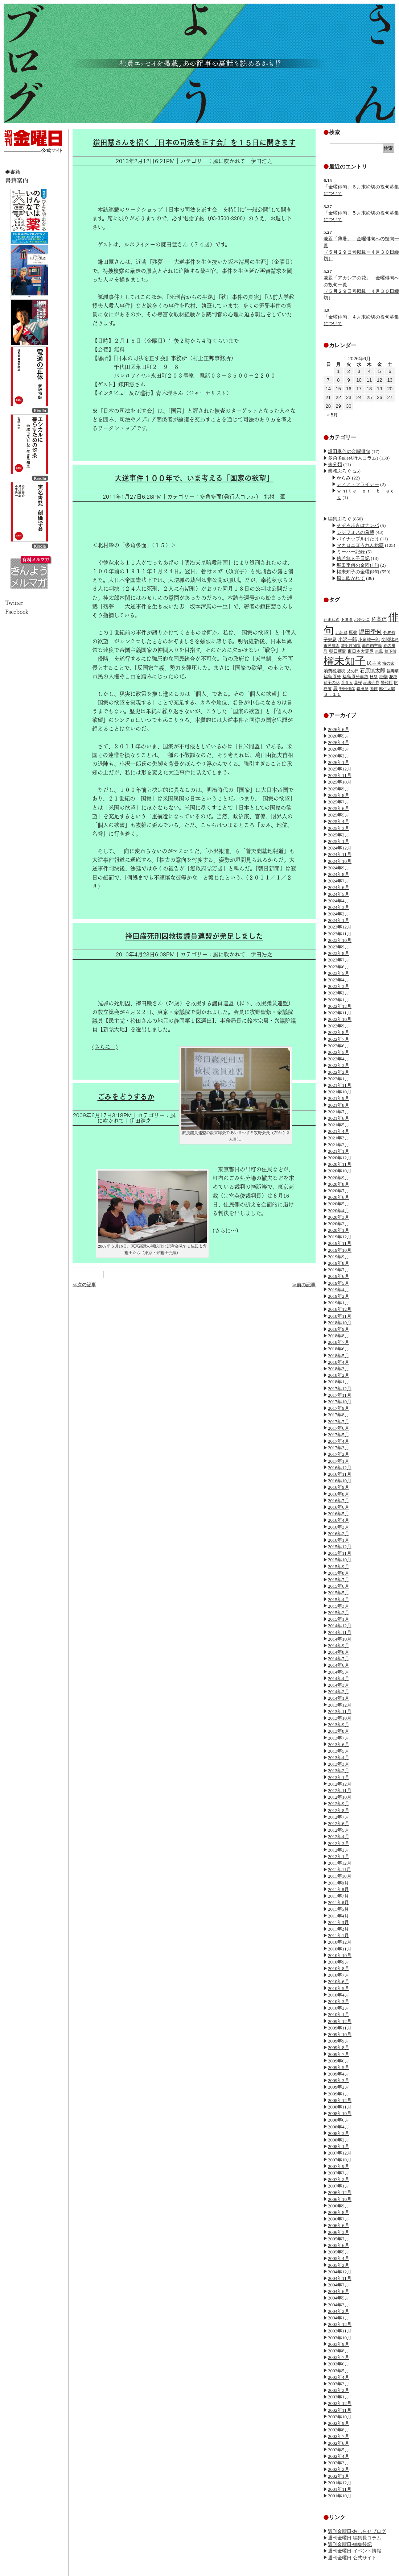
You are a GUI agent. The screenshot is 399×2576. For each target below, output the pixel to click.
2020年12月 (339, 1157)
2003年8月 (338, 2350)
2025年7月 (338, 802)
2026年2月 (338, 756)
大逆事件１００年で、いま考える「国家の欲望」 (194, 478)
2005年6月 (338, 2245)
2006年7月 (338, 2219)
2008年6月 (338, 2120)
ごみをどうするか (126, 1096)
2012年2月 (338, 1850)
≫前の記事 (304, 1284)
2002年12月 (339, 2403)
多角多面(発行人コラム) (353, 458)
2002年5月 (338, 2449)
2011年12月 (339, 1863)
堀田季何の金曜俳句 (349, 451)
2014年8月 (338, 1652)
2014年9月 (338, 1645)
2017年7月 (338, 1421)
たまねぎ (332, 619)
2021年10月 (339, 1091)
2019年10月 (339, 1250)
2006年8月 (338, 2212)
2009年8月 (338, 2047)
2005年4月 (338, 2258)
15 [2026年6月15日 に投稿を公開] (338, 388)
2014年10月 (339, 1639)
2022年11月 (339, 1012)
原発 (353, 632)
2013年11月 (339, 1711)
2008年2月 (338, 2140)
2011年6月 (338, 1902)
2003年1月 (338, 2397)
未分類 (335, 464)
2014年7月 (338, 1658)
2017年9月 (338, 1408)
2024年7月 (338, 881)
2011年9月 (338, 1883)
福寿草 (393, 671)
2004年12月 (339, 2271)
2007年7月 (338, 2173)
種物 (383, 676)
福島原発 (332, 676)
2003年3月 (338, 2383)
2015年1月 (338, 1619)
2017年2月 (338, 1454)
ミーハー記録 (351, 551)
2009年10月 (339, 2034)
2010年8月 (338, 1968)
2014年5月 (338, 1672)
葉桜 (358, 682)
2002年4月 (338, 2456)
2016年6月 (338, 1507)
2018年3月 (338, 1368)
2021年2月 (338, 1144)
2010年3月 (338, 2001)
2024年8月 (338, 874)
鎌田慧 (363, 688)
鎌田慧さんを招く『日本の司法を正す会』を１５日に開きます (194, 142)
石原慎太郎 (372, 670)
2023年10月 (339, 940)
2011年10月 (339, 1876)
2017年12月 (339, 1388)
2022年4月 (338, 1058)
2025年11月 (339, 775)
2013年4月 (338, 1757)
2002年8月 (338, 2429)
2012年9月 (338, 1803)
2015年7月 (338, 1579)
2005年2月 (338, 2265)
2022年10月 (339, 1019)
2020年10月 (339, 1170)
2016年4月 (338, 1520)
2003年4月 (338, 2377)
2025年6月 (338, 808)
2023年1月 (338, 999)
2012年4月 (338, 1836)
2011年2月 (338, 1929)
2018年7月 (338, 1342)
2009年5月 (338, 2067)
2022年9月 (338, 1026)
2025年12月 (339, 769)
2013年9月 (338, 1724)
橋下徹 (390, 651)
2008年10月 (339, 2113)
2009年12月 (339, 2021)
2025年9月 (338, 789)
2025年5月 (338, 815)
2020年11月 (339, 1164)
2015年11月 (339, 1553)
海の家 (388, 663)
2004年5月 (338, 2298)
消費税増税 (334, 670)
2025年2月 (338, 835)
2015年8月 (338, 1573)
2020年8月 (338, 1184)
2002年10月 (339, 2416)
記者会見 (371, 682)
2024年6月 (338, 887)
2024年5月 (338, 894)
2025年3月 (338, 828)
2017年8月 (338, 1414)
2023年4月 (338, 979)
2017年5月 (338, 1434)
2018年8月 (338, 1335)
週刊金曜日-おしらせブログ (357, 2531)
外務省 (389, 632)
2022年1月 (338, 1078)
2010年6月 (338, 1981)
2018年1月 (338, 1381)
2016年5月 (338, 1513)
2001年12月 (339, 2482)
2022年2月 (338, 1072)
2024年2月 (338, 914)
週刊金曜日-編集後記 (350, 2544)
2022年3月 (338, 1065)
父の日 (353, 671)
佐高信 (379, 619)
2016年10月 (339, 1480)
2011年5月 (338, 1909)
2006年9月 (338, 2206)
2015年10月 (339, 1559)
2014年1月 (338, 1698)
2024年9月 (338, 868)
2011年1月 (338, 1935)
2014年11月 (339, 1632)
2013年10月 (339, 1718)
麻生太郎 (387, 688)
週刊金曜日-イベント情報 (354, 2551)
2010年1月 (338, 2014)
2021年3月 (338, 1137)
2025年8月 (338, 795)
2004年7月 (338, 2285)
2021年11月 (339, 1085)
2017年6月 (338, 1428)
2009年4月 (338, 2074)
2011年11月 (339, 1869)
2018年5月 (338, 1355)
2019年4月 (338, 1289)
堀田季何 (370, 632)
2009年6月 (338, 2061)
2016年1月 (338, 1540)
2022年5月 (338, 1052)
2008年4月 (338, 2127)
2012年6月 (338, 1823)
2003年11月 (339, 2331)
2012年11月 (339, 1790)
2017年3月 (338, 1447)
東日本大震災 (360, 651)
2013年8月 (338, 1731)
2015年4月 (338, 1599)
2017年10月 (339, 1401)
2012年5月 (338, 1830)
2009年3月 (338, 2080)
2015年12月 (339, 1546)
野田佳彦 (347, 688)
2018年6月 (338, 1348)
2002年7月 (338, 2436)
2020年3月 (338, 1217)
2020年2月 (338, 1223)
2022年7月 (338, 1039)
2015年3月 (338, 1606)
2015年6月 (338, 1586)
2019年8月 (338, 1263)
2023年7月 (338, 960)
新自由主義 (372, 645)
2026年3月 (338, 749)
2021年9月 (338, 1098)
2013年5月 (338, 1751)
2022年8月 (338, 1032)
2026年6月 (338, 729)
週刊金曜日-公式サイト (352, 2557)
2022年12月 (339, 1006)
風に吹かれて (351, 578)
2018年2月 (338, 1375)
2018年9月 (338, 1329)
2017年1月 (338, 1461)
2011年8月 (338, 1889)
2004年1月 (338, 2318)
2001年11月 (339, 2489)
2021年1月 (338, 1151)
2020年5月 (338, 1203)
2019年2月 (338, 1296)
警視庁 (387, 682)
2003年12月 (339, 2324)
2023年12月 (339, 927)
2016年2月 (338, 1533)
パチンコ (362, 619)
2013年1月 (338, 1777)
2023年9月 (338, 947)
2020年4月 (338, 1210)
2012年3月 (338, 1843)
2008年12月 (339, 2100)
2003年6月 (338, 2364)
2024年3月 (338, 907)
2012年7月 (338, 1817)
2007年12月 (339, 2153)
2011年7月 (338, 1896)
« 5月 (332, 414)
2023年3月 (338, 986)
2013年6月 (338, 1744)
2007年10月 (339, 2159)
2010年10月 (339, 1955)
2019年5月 (338, 1283)
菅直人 (347, 682)
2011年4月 (338, 1916)
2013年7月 (338, 1738)
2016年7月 (338, 1500)
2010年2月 (338, 2008)
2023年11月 (339, 933)
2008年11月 (339, 2107)
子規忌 (330, 639)
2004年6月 (338, 2291)
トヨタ (347, 619)
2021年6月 (338, 1118)
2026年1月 (338, 762)
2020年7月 (338, 1190)
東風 (379, 651)
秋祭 (374, 676)
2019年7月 (338, 1269)
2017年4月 (338, 1441)
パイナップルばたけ (358, 538)
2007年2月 (338, 2179)
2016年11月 (339, 1474)
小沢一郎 (347, 639)
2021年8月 (338, 1105)
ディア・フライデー (358, 484)
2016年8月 (338, 1494)
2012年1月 (338, 1856)
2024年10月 (339, 861)
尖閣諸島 (390, 639)
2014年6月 (338, 1665)
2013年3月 (338, 1764)
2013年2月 (338, 1770)
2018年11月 (339, 1316)
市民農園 (332, 645)
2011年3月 (338, 1922)
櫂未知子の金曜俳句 (358, 571)
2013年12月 (339, 1705)
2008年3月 (338, 2133)
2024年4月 (338, 900)
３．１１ (332, 694)
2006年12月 (339, 2192)
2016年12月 (339, 1467)
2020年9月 (338, 1177)
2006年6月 (338, 2225)
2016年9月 (338, 1487)
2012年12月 (339, 1784)
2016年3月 (338, 1527)
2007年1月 (338, 2186)
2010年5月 (338, 1988)
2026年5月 (338, 736)
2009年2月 (338, 2087)
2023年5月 (338, 973)
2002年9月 (338, 2423)
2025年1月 (338, 841)
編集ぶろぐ (339, 519)
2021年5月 (338, 1124)
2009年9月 (338, 2041)
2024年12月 (339, 848)
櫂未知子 (345, 661)
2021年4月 (338, 1131)
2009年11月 (339, 2028)
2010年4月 (338, 1995)
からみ (344, 478)
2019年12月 (339, 1236)
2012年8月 (338, 1810)
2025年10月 (339, 782)
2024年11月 (339, 854)
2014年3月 (338, 1685)
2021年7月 (338, 1111)
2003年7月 (338, 2357)
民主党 (374, 663)
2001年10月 (339, 2495)
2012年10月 (339, 1797)
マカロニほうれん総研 (360, 545)
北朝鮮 (341, 632)
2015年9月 (338, 1566)
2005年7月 (338, 2238)
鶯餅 (374, 688)
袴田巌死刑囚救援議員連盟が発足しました (194, 936)
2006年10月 (339, 2199)
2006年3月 (338, 2232)
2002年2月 (338, 2469)
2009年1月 (338, 2094)
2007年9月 (338, 2166)
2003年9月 (338, 2344)
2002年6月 (338, 2443)
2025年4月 (338, 821)
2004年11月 (339, 2278)
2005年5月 (338, 2252)
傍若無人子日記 (353, 558)
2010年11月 (339, 1949)
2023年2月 (338, 993)
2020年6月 (338, 1197)
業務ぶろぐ (339, 471)
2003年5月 (338, 2370)
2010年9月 (338, 1962)
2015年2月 (338, 1612)
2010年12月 (339, 1942)
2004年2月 (338, 2311)
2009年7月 (338, 2054)
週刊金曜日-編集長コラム (354, 2537)
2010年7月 (338, 1975)
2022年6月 (338, 1045)
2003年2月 (338, 2390)
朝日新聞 (337, 651)
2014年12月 (339, 1625)
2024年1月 (338, 920)
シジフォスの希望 (355, 532)
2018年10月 (339, 1322)
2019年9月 (338, 1256)
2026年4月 (338, 742)
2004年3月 (338, 2304)
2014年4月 (338, 1678)
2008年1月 (338, 2146)
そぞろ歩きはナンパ (358, 525)
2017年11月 (339, 1395)
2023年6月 (338, 966)
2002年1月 (338, 2476)
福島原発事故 (355, 676)
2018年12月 (339, 1309)
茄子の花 (332, 682)
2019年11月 (339, 1243)
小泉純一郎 (369, 639)
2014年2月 (338, 1691)
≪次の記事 (84, 1284)
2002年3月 (338, 2462)
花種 (393, 676)
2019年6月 (338, 1276)
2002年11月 (339, 2410)
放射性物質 (351, 645)
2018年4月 (338, 1362)
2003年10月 (339, 2337)
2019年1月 (338, 1302)
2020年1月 (338, 1230)
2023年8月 (338, 953)
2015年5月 (338, 1592)
